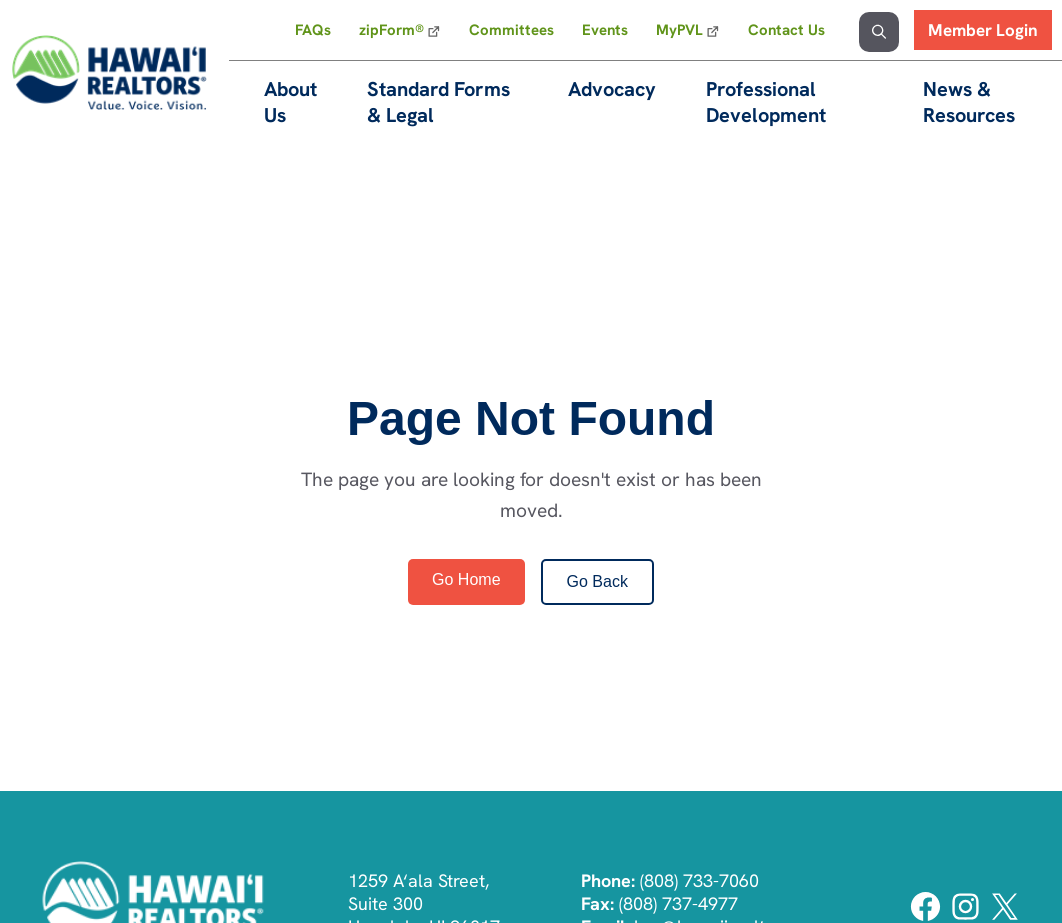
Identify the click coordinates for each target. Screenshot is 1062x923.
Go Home (466, 579)
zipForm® (391, 30)
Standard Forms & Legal (438, 102)
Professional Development (766, 102)
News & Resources (969, 102)
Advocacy (612, 89)
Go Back (597, 581)
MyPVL (679, 30)
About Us (290, 102)
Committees (511, 30)
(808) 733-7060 (699, 880)
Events (605, 30)
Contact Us (786, 30)
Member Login (983, 30)
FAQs (313, 30)
